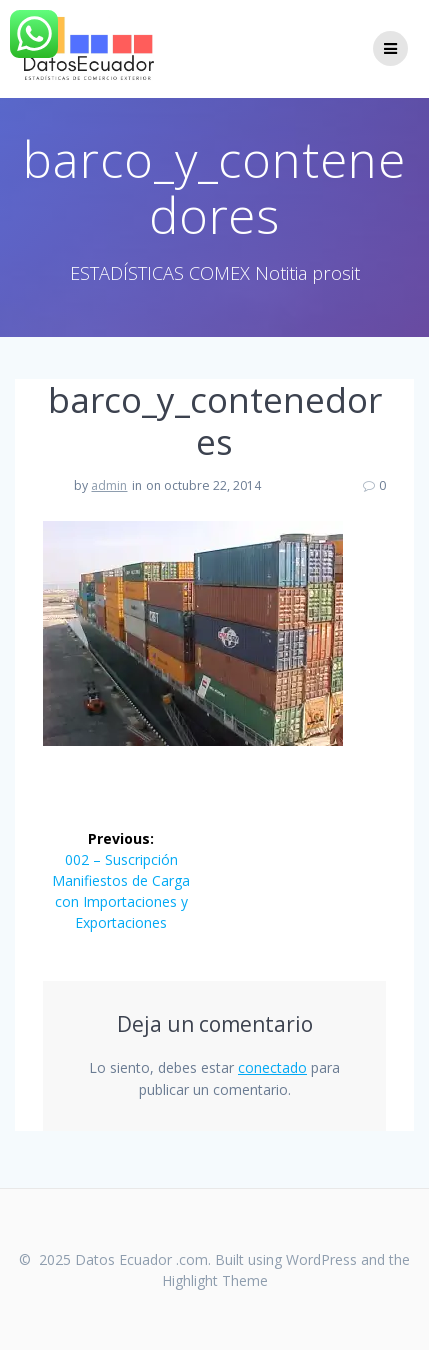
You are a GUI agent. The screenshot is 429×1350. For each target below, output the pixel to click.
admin (109, 485)
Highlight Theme (215, 1280)
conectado (272, 1067)
